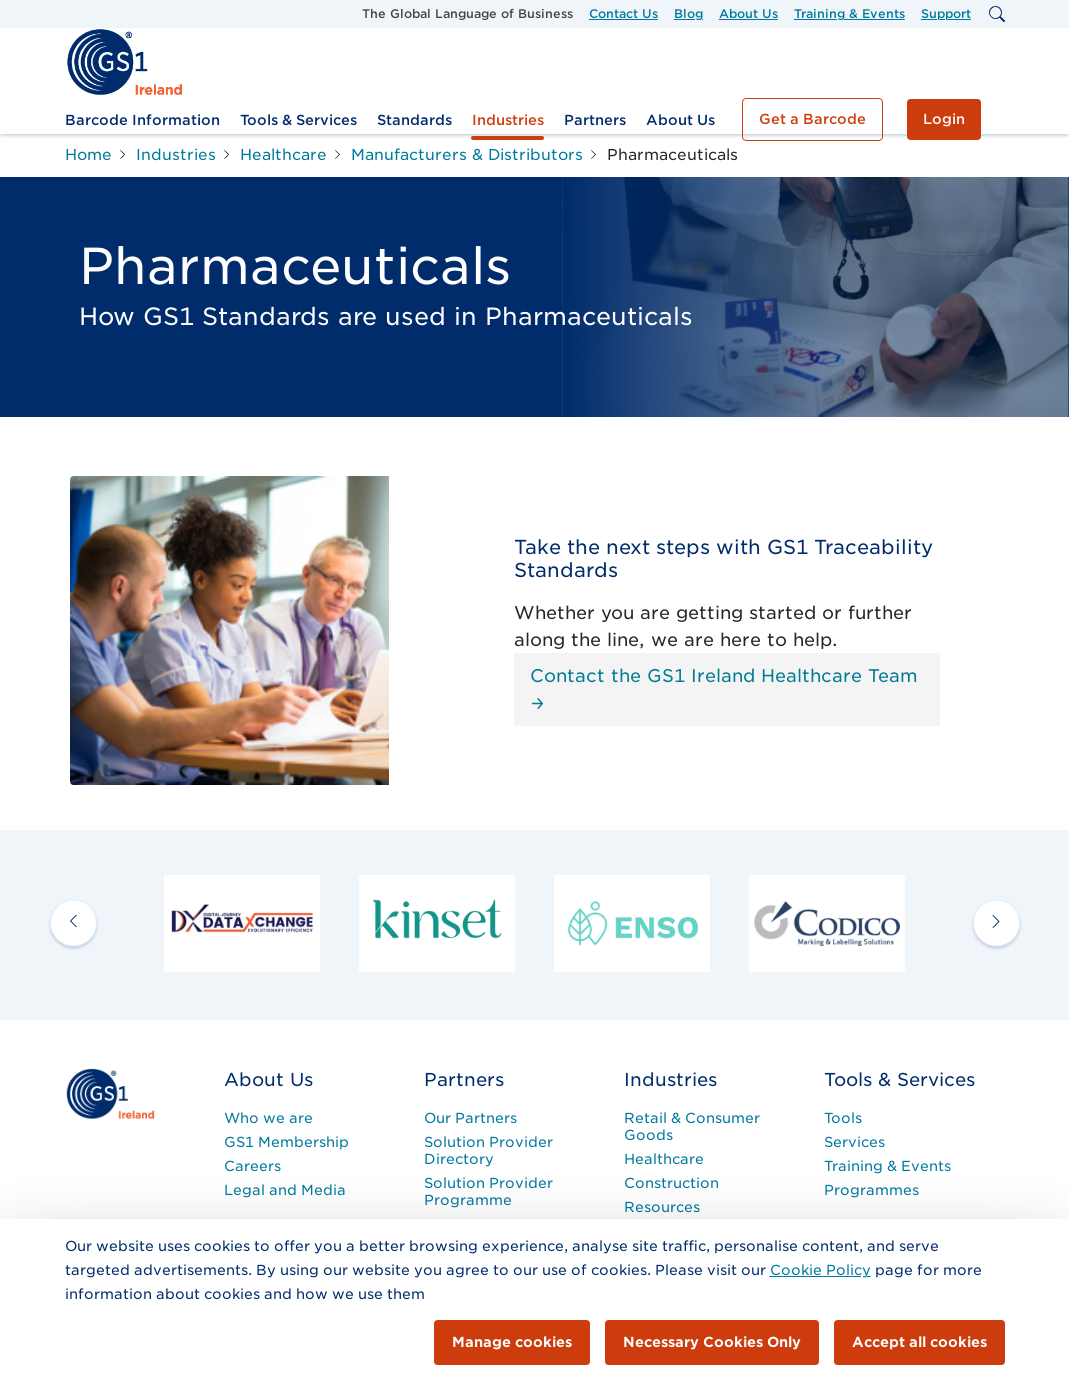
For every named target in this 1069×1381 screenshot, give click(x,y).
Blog (688, 13)
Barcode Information (142, 120)
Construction (671, 1183)
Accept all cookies (919, 1342)
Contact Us (623, 13)
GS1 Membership (286, 1142)
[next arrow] (996, 923)
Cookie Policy (820, 1270)
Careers (252, 1166)
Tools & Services (298, 120)
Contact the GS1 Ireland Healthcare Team (724, 687)
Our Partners (470, 1118)
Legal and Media (285, 1190)
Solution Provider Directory (488, 1150)
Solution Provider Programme (488, 1191)
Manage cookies (512, 1342)
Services (854, 1142)
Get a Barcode (812, 119)
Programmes (871, 1190)
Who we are (268, 1118)
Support (946, 13)
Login (944, 119)
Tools (843, 1118)
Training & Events (849, 13)
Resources (662, 1207)
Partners (595, 120)
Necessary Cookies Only (712, 1342)
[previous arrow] (73, 923)
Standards (414, 120)
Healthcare (664, 1159)
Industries (508, 120)
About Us (748, 13)
